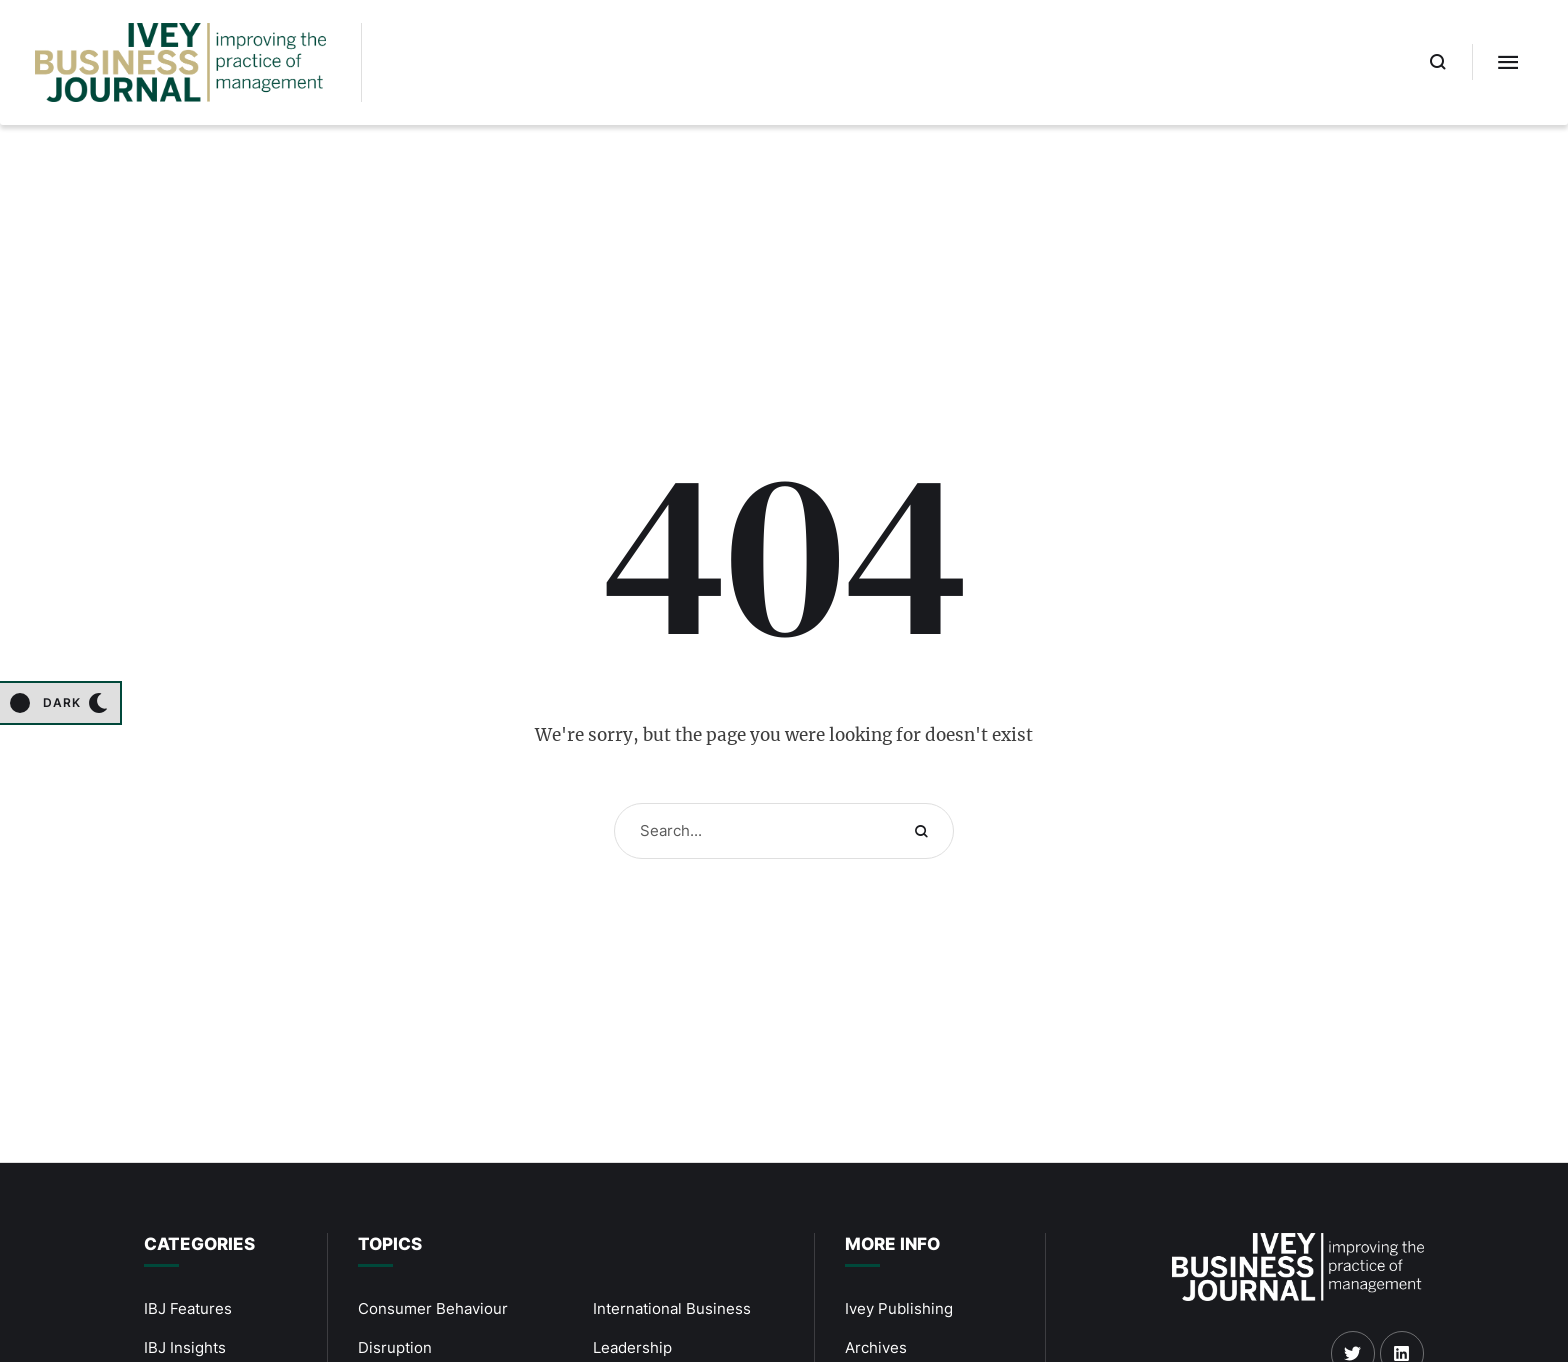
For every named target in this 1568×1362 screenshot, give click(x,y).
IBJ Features (188, 1308)
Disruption (395, 1347)
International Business (672, 1308)
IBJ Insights (185, 1347)
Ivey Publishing (899, 1308)
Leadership (632, 1347)
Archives (876, 1347)
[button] (1438, 62)
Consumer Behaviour (433, 1308)
